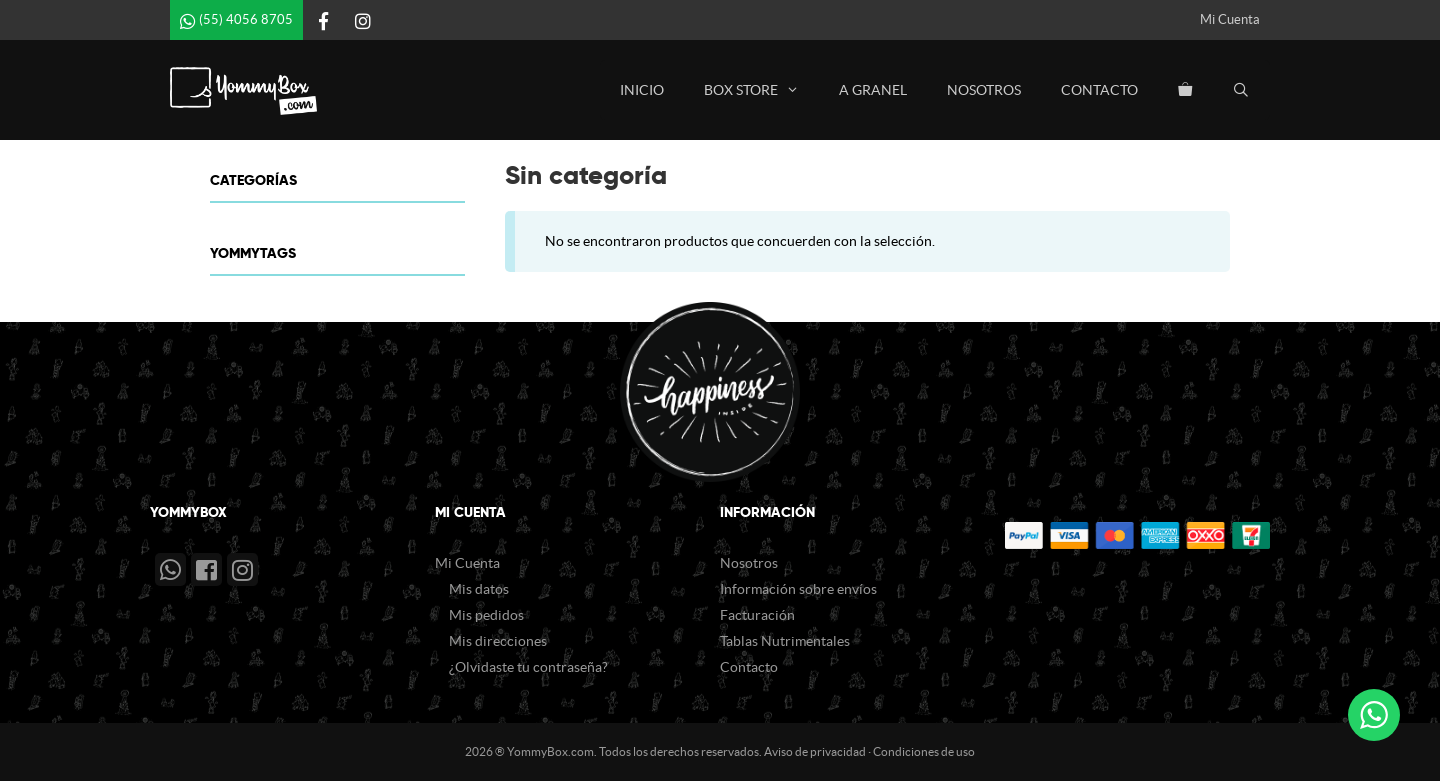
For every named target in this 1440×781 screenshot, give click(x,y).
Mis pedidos (486, 615)
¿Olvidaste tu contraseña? (528, 667)
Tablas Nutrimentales (785, 641)
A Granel (873, 90)
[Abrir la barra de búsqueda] (1241, 90)
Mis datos (479, 589)
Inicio (642, 90)
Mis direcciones (498, 641)
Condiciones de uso (924, 751)
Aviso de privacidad (815, 751)
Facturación (757, 615)
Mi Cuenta (1230, 19)
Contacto (1099, 90)
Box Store (761, 90)
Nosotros (984, 90)
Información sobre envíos (798, 589)
